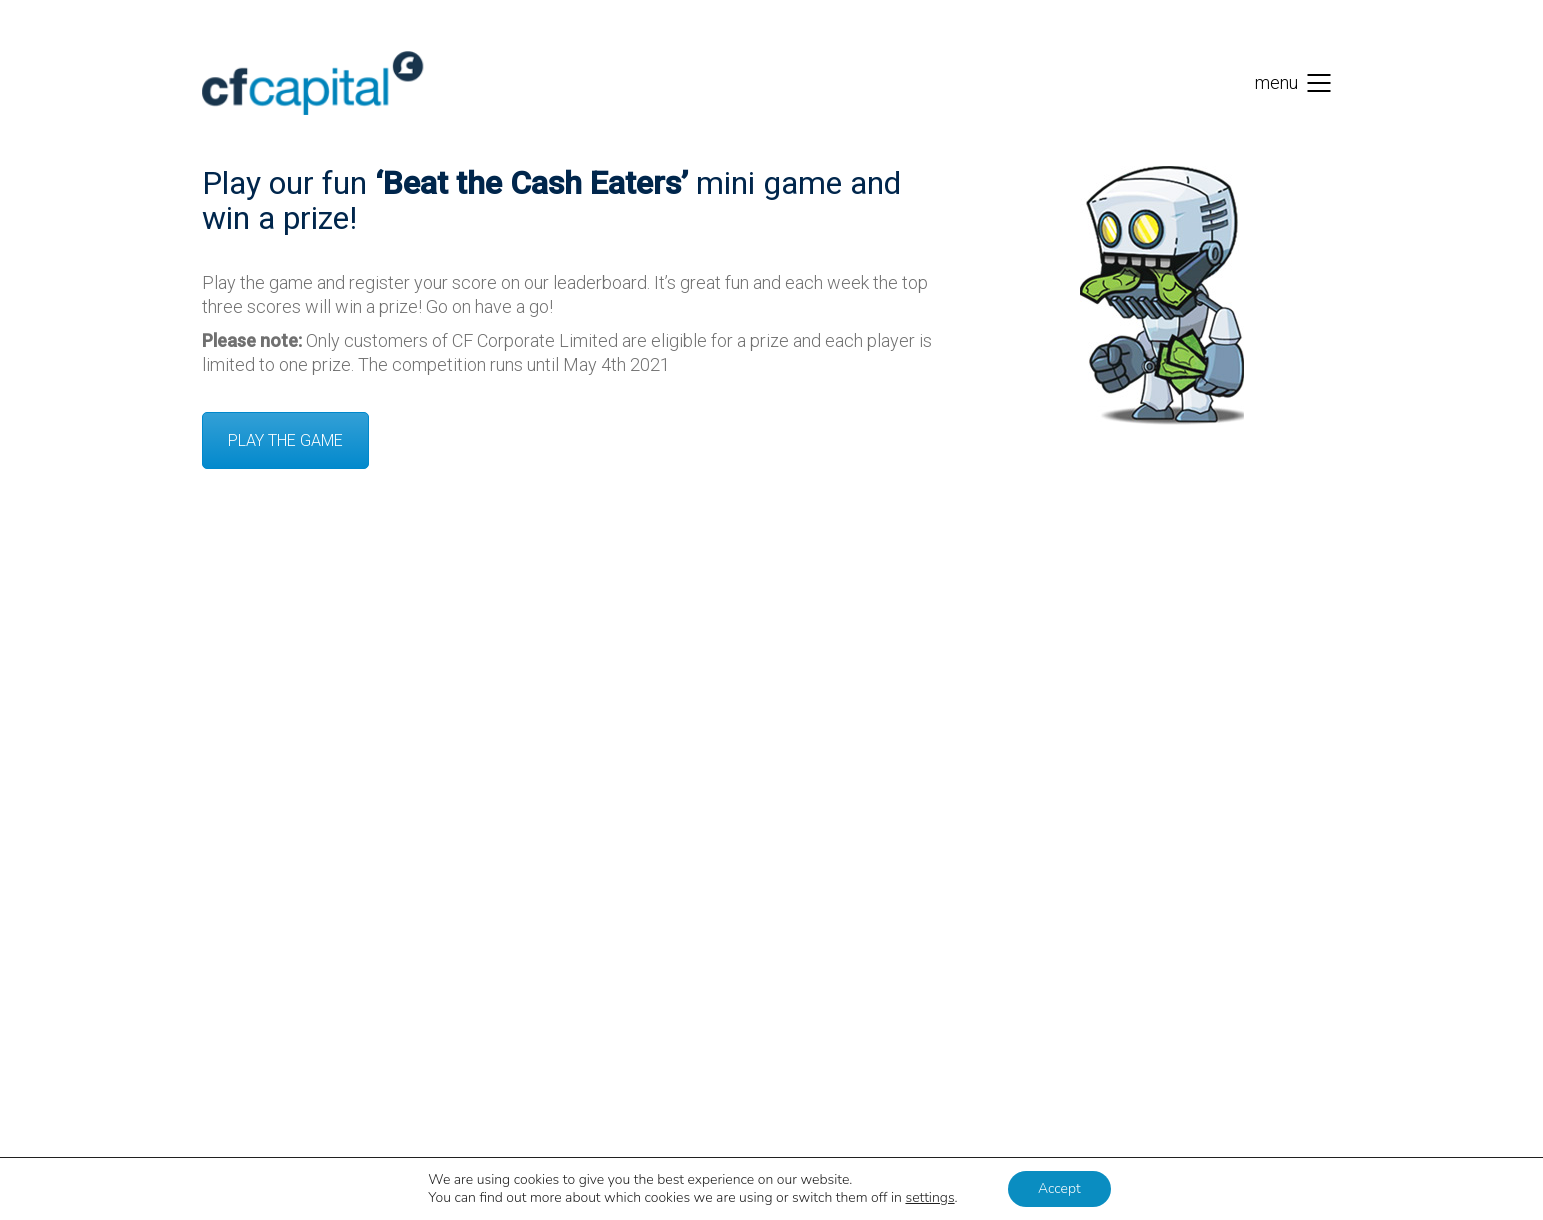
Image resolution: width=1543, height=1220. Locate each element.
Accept (1059, 1188)
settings (929, 1198)
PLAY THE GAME (285, 440)
